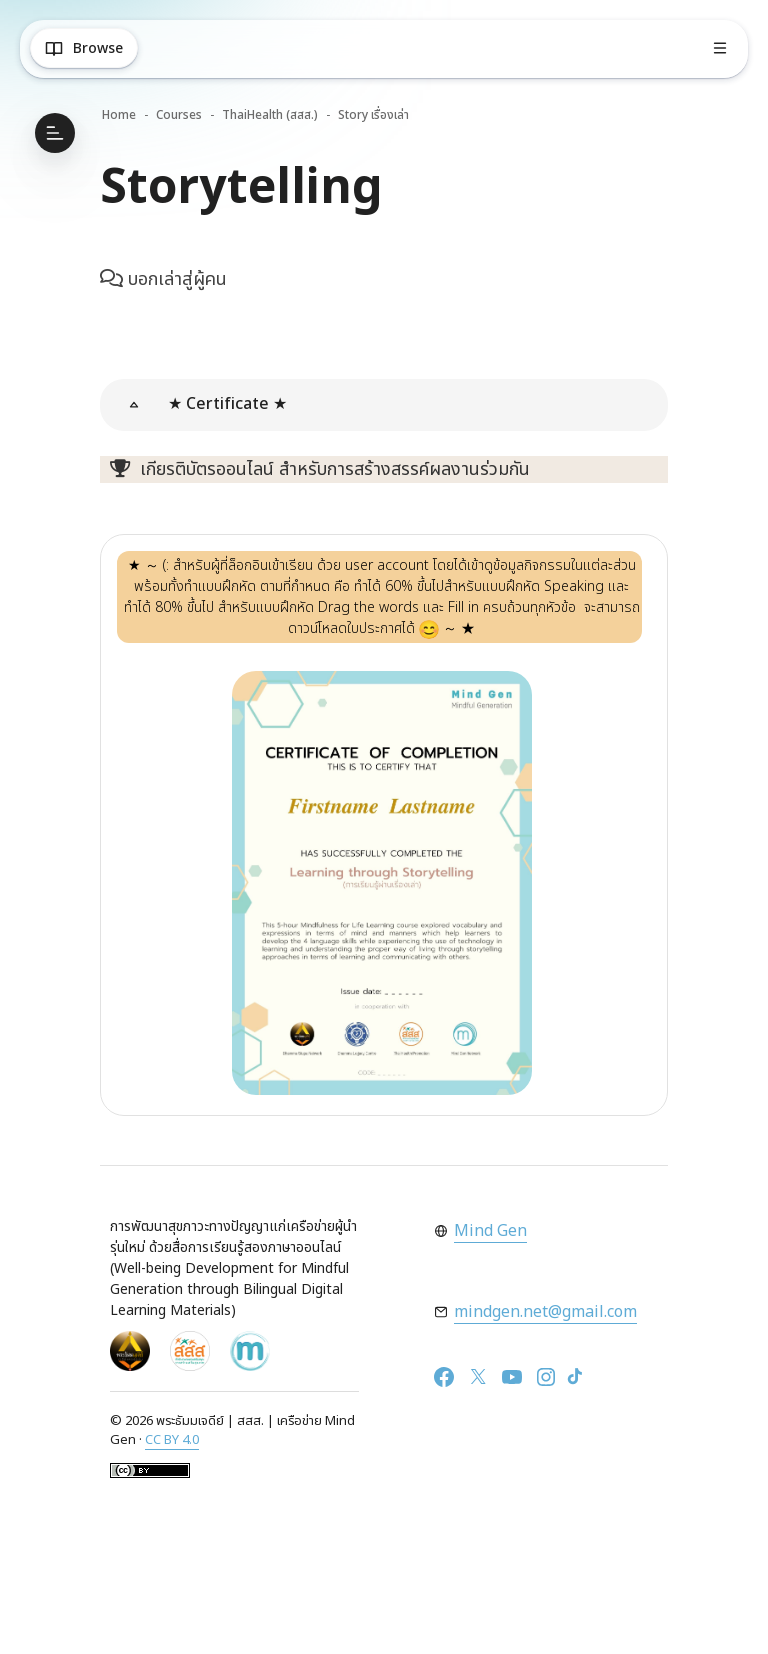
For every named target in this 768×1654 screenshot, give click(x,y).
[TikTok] (575, 1377)
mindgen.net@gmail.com (545, 1312)
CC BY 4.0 (172, 1440)
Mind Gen (490, 1231)
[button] (134, 405)
